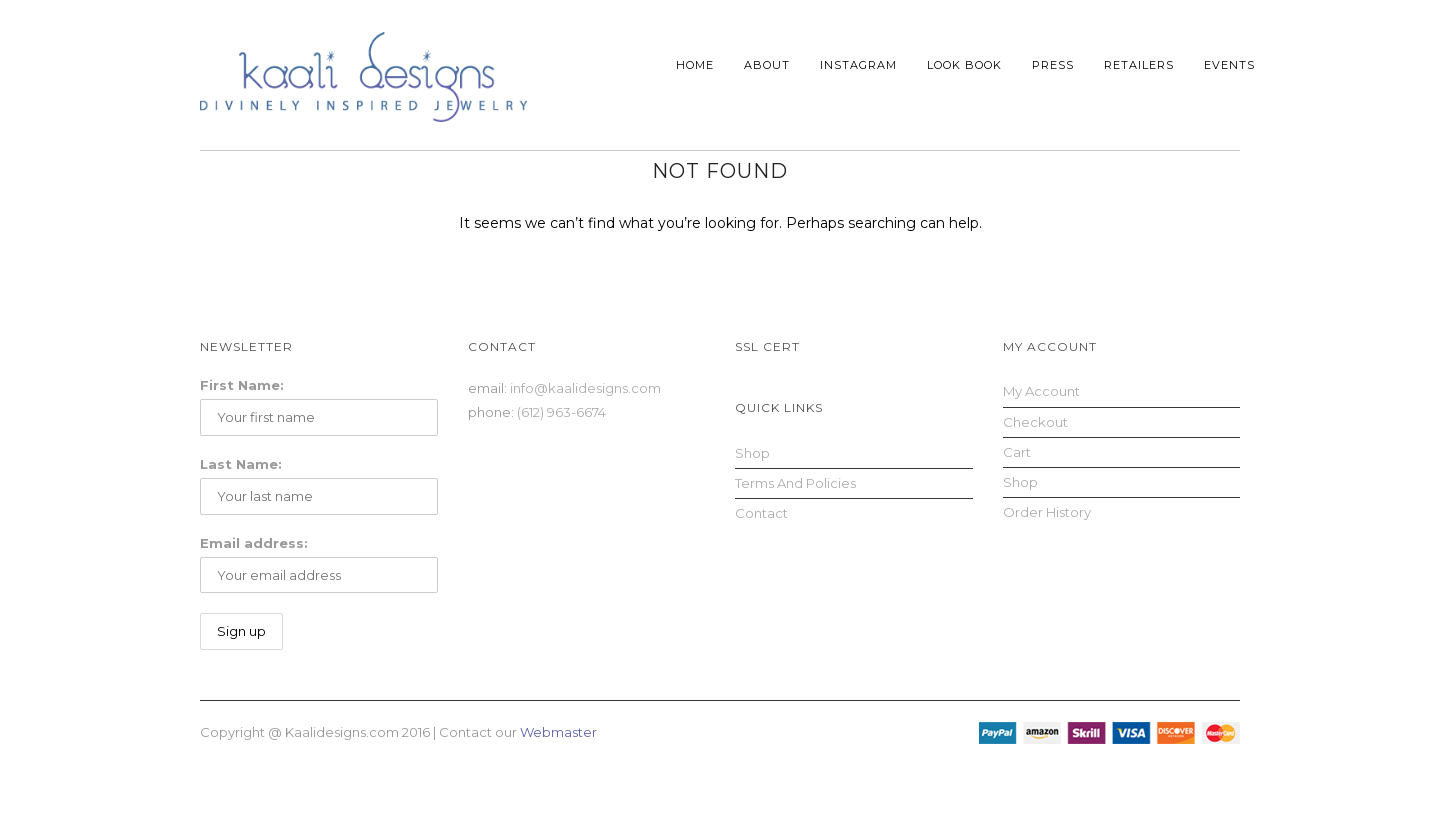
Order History (1047, 512)
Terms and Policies (795, 483)
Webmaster (558, 732)
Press (1053, 65)
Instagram (858, 65)
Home (695, 65)
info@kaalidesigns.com (585, 388)
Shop (752, 453)
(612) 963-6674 (561, 412)
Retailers (1139, 65)
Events (1229, 65)
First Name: (242, 385)
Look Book (964, 65)
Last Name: (241, 464)
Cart (1017, 452)
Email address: (254, 543)
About (767, 65)
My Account (1041, 391)
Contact (761, 513)
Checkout (1035, 422)
